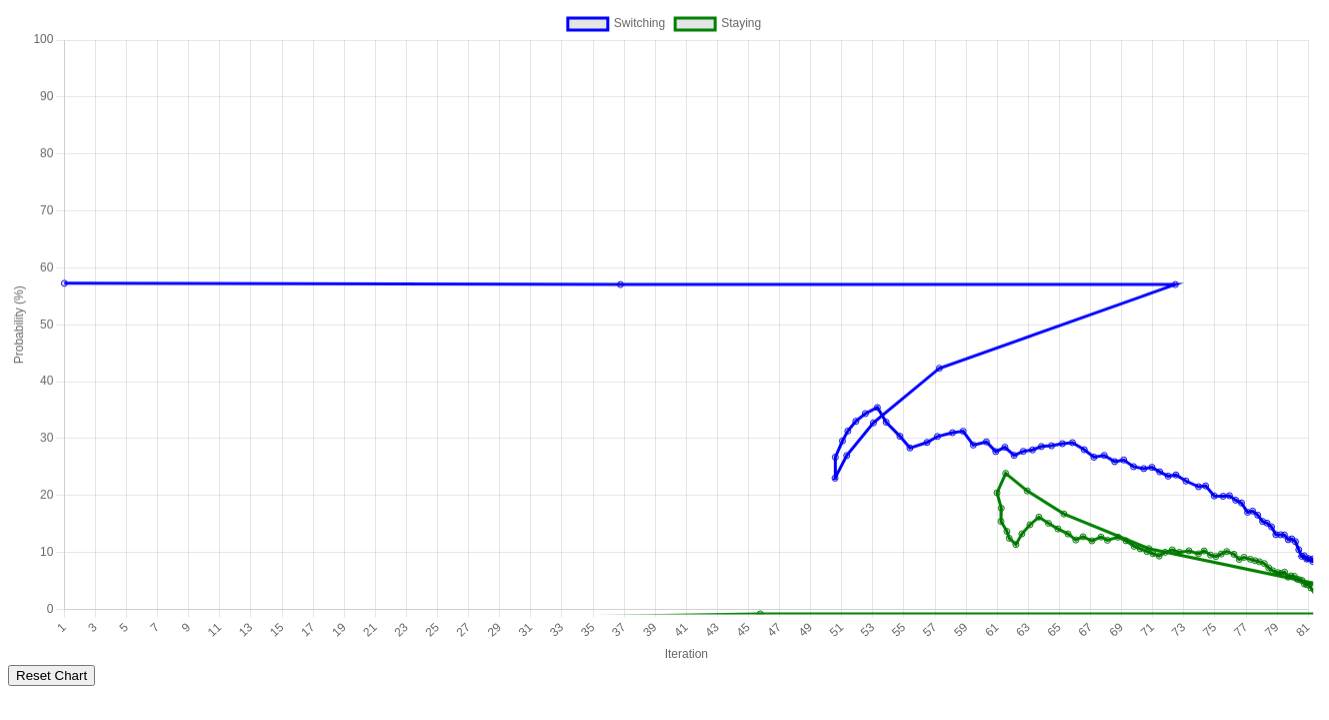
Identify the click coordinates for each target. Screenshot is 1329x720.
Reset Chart (51, 675)
